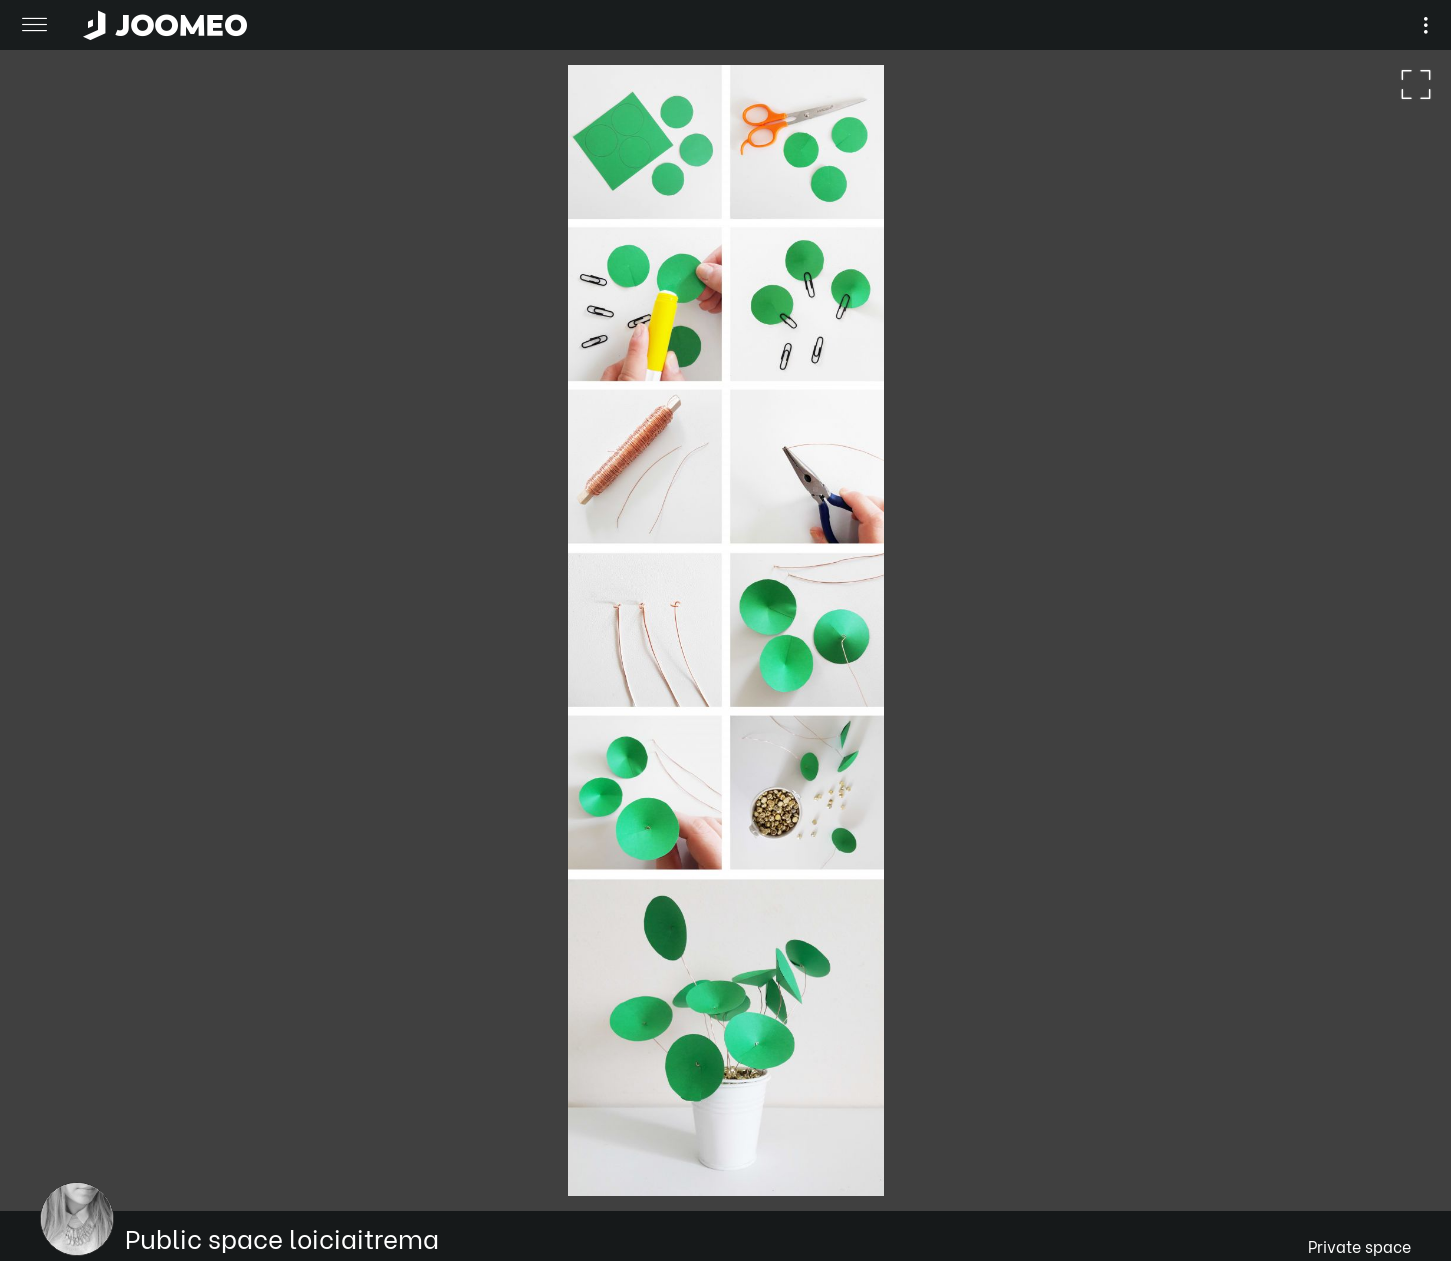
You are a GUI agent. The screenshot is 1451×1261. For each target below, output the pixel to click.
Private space (1359, 1245)
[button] (53, 1158)
